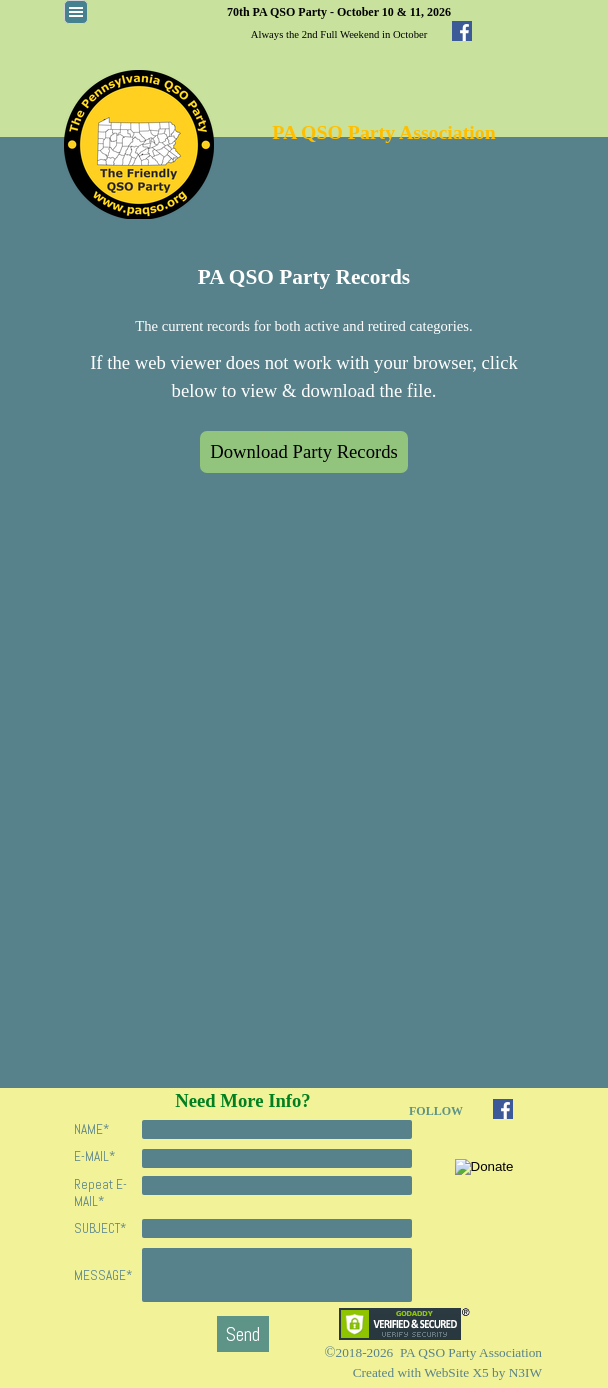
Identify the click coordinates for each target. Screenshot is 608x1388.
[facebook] (462, 31)
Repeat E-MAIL (100, 1193)
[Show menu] (76, 12)
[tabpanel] (339, 22)
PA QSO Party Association (383, 132)
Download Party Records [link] (304, 451)
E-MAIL (94, 1156)
